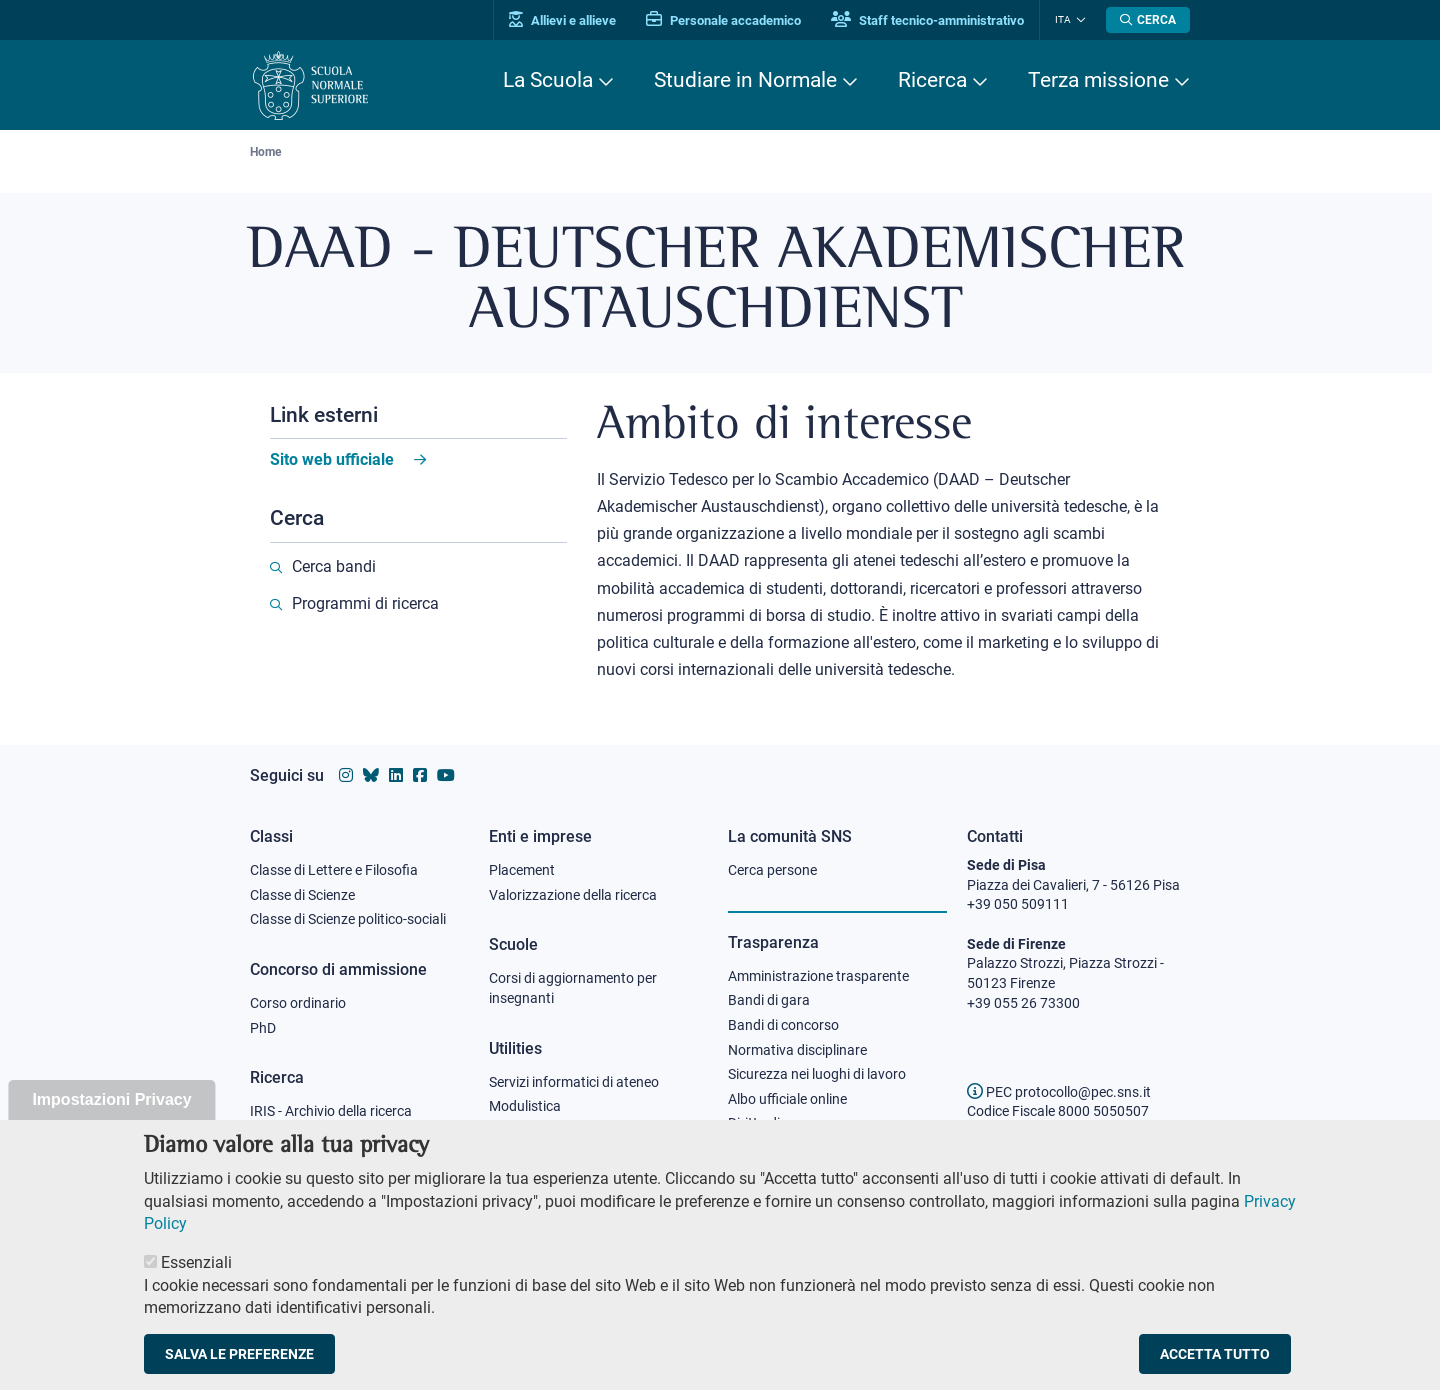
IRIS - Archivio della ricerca (331, 1111)
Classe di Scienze (302, 895)
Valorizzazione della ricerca (573, 895)
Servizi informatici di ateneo (574, 1082)
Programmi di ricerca (365, 603)
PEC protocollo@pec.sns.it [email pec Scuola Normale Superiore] (1059, 1092)
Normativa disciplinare (797, 1050)
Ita (1063, 19)
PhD (263, 1028)
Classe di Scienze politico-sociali (348, 919)
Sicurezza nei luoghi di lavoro (817, 1074)
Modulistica (525, 1106)
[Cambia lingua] (1078, 20)
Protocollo (521, 1131)
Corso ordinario (298, 1003)
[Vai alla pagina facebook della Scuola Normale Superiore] (420, 775)
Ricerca (932, 80)
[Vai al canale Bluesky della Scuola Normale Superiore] (371, 775)
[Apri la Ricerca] (1148, 20)
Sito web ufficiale (332, 459)
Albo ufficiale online (787, 1099)
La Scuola (548, 80)
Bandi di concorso (783, 1025)
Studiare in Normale (745, 80)
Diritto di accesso (781, 1123)
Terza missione (1098, 80)
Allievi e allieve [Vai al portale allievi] (562, 20)
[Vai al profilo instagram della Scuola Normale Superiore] (346, 775)
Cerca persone (772, 870)
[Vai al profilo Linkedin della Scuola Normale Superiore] (396, 775)
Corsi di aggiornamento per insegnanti (573, 988)
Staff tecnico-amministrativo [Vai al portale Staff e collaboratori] (927, 20)
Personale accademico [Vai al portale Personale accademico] (723, 20)
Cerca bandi (334, 566)
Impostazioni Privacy (111, 1122)
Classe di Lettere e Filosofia (334, 870)
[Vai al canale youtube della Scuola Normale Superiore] (446, 775)
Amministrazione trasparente (818, 976)
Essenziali (196, 1285)
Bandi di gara (769, 1000)
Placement (522, 870)
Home (265, 152)
